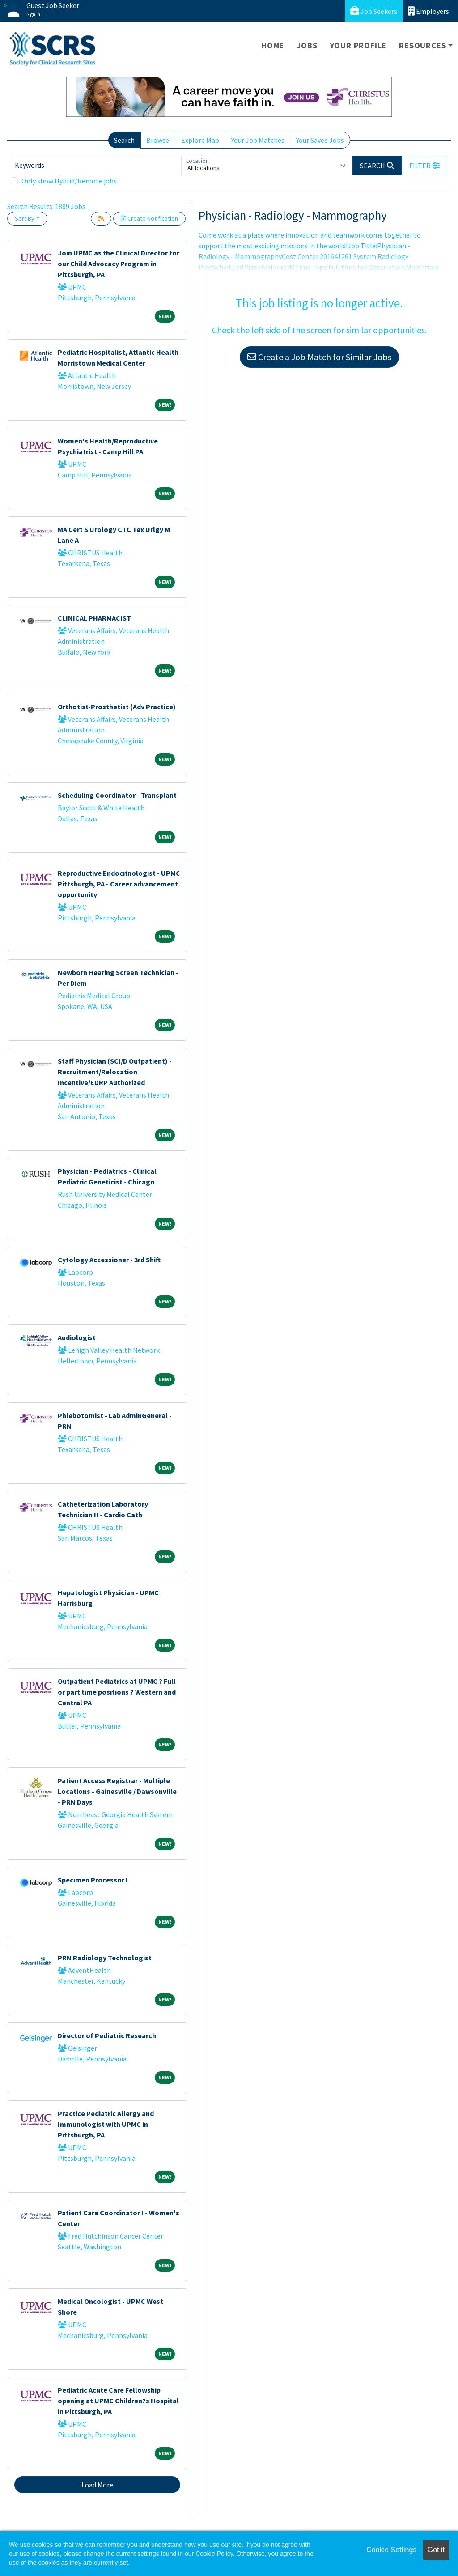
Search (124, 140)
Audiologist (77, 1337)
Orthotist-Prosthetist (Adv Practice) (117, 706)
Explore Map (200, 140)
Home (272, 45)
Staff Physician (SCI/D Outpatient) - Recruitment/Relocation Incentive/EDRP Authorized (115, 1071)
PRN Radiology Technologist (105, 1957)
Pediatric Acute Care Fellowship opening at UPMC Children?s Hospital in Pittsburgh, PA (118, 2400)
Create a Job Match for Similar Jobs (319, 356)
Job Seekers (373, 11)
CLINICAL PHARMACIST (94, 617)
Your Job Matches (257, 140)
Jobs (307, 45)
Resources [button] (422, 45)
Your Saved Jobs (320, 140)
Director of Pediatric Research (107, 2035)
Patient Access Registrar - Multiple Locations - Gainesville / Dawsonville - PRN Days (117, 1791)
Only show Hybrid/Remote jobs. (69, 180)
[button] (424, 165)
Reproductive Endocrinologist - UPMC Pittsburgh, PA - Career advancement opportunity (119, 884)
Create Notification (149, 218)
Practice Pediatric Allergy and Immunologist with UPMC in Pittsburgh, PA (106, 2124)
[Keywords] (96, 165)
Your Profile (358, 45)
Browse (157, 140)
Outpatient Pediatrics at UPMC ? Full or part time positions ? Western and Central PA (117, 1692)
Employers (428, 11)
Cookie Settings (391, 2550)
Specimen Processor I (93, 1879)
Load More (97, 2484)
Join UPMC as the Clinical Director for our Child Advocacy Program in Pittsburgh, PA (118, 263)
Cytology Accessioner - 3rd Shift (109, 1259)
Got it (436, 2550)
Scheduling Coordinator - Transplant (117, 795)
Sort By (24, 218)
